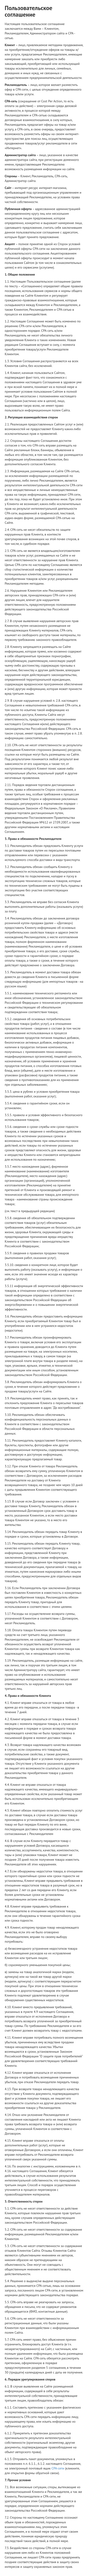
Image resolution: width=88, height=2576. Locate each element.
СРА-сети (58, 2468)
